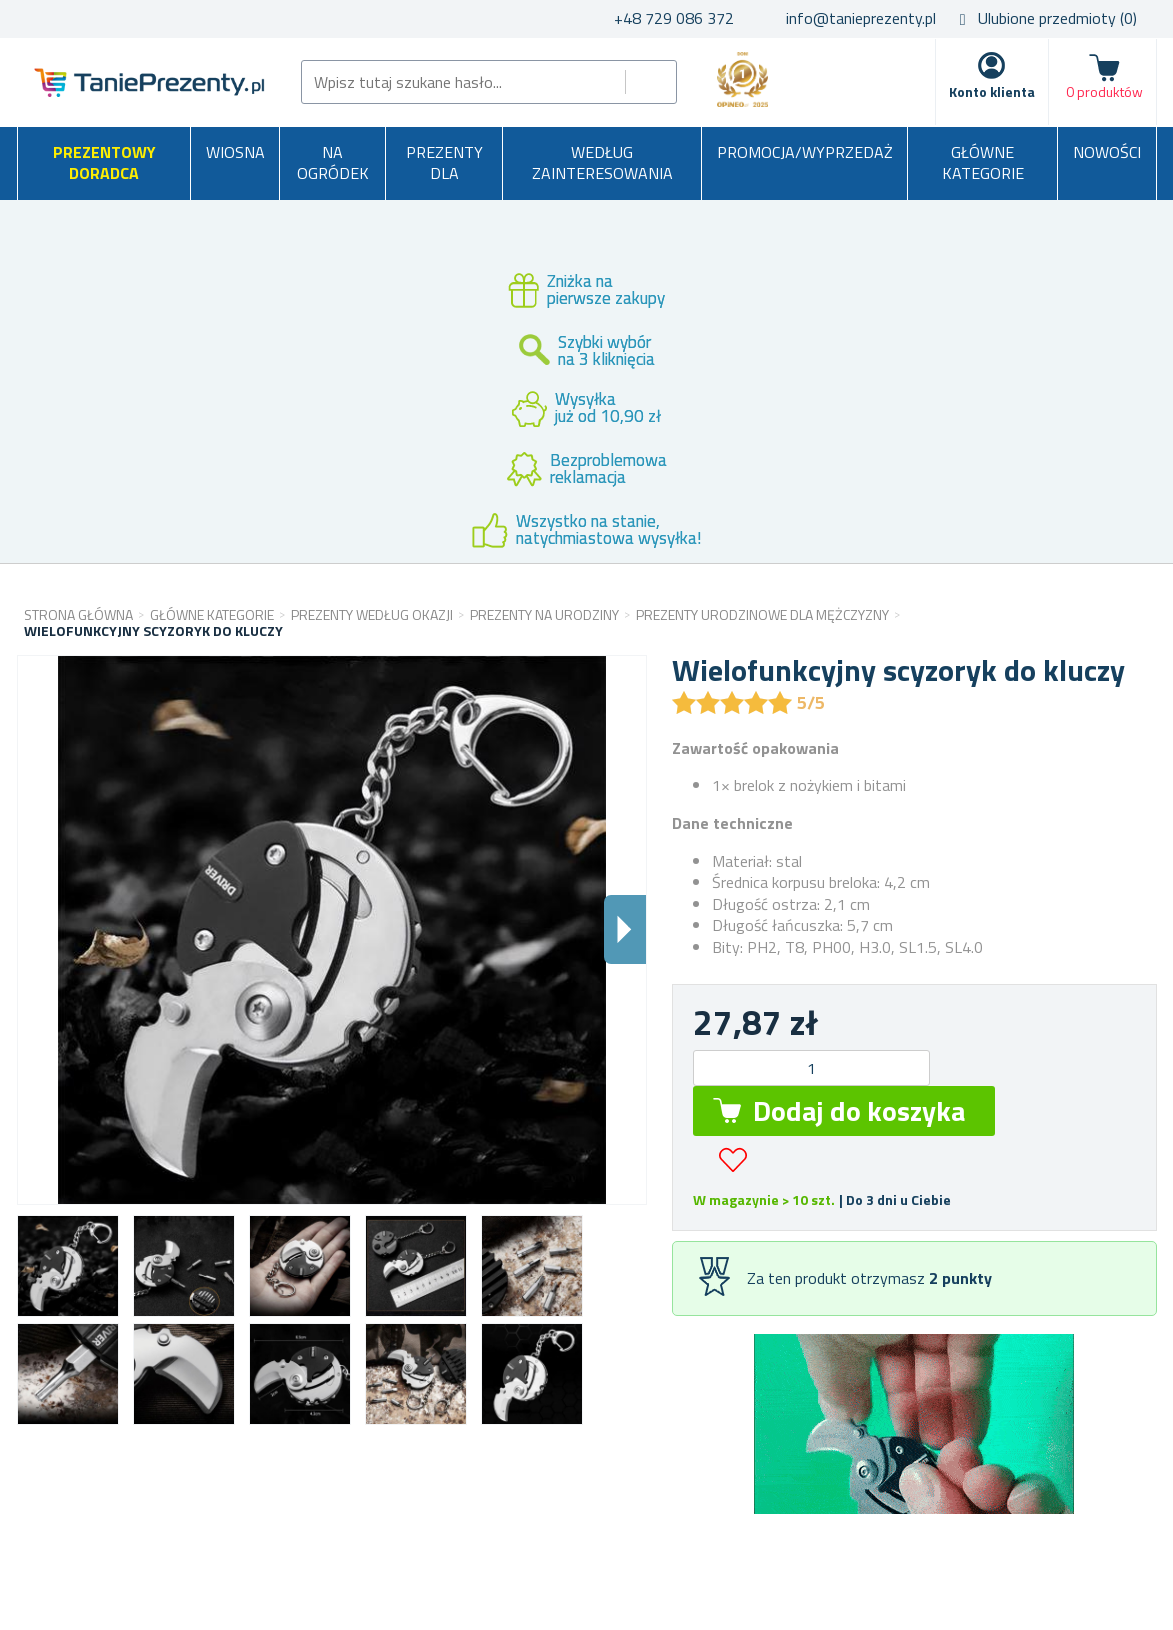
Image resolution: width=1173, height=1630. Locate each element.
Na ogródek (333, 163)
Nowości (1107, 152)
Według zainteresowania (602, 163)
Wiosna (235, 152)
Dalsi (625, 929)
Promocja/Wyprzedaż (805, 152)
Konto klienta (992, 91)
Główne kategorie (983, 163)
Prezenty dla (444, 163)
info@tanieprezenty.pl (861, 18)
